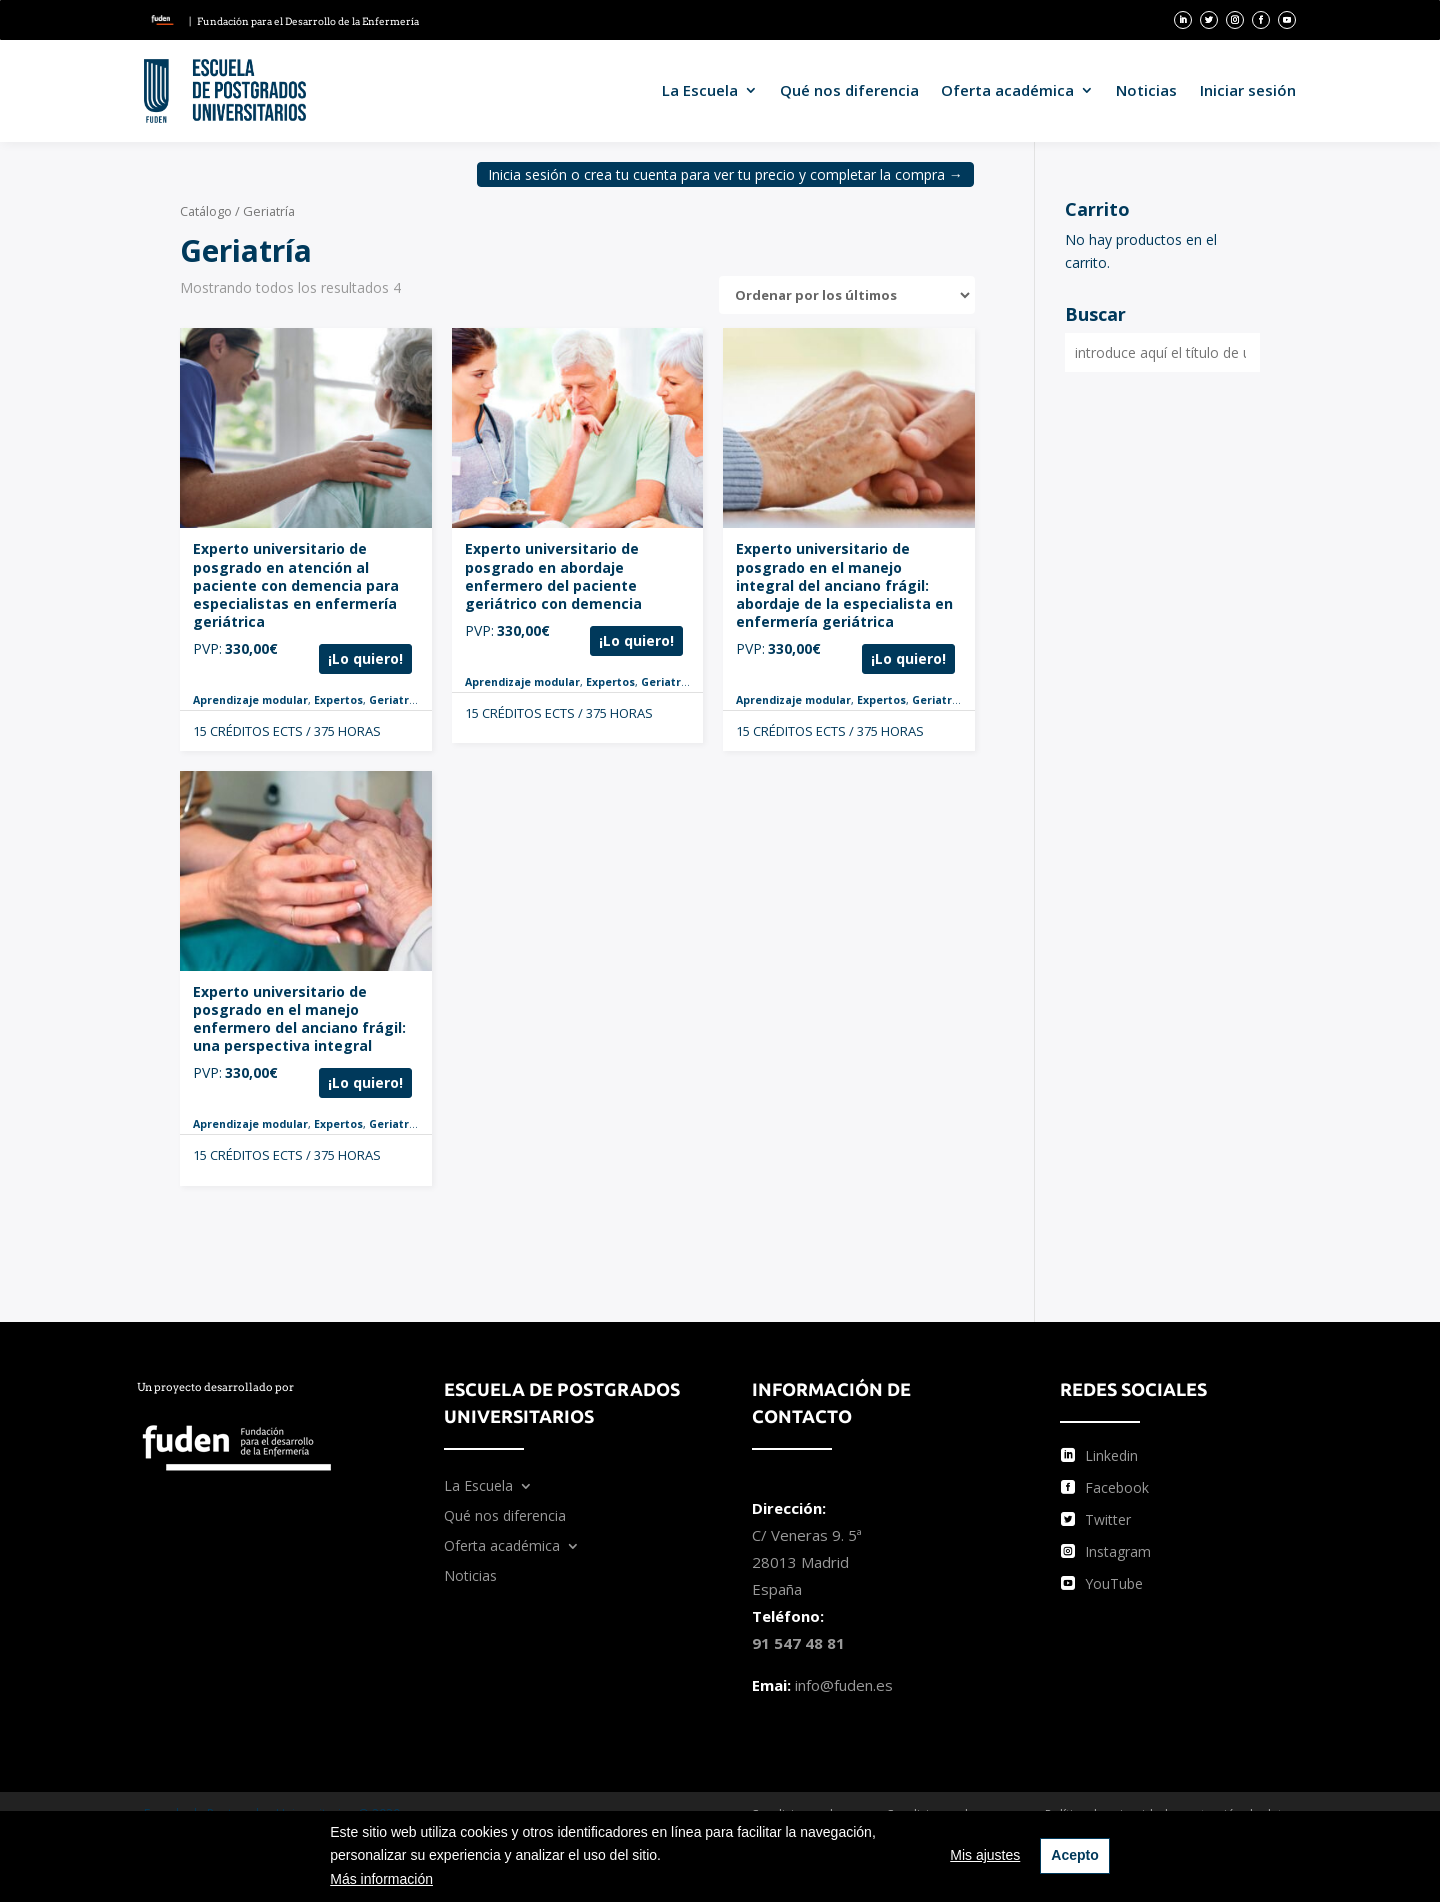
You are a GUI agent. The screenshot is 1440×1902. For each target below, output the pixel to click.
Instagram (1118, 1551)
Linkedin (1111, 1455)
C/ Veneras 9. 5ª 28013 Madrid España (807, 1562)
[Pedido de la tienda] (847, 295)
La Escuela (700, 90)
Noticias (1146, 90)
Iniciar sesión (1248, 90)
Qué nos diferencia (849, 90)
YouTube (1114, 1583)
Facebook (1117, 1487)
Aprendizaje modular (250, 700)
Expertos (338, 700)
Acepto (1074, 1855)
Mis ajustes (985, 1855)
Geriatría (394, 700)
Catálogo (206, 211)
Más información (381, 1879)
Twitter (1108, 1519)
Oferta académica (1007, 90)
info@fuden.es (844, 1685)
